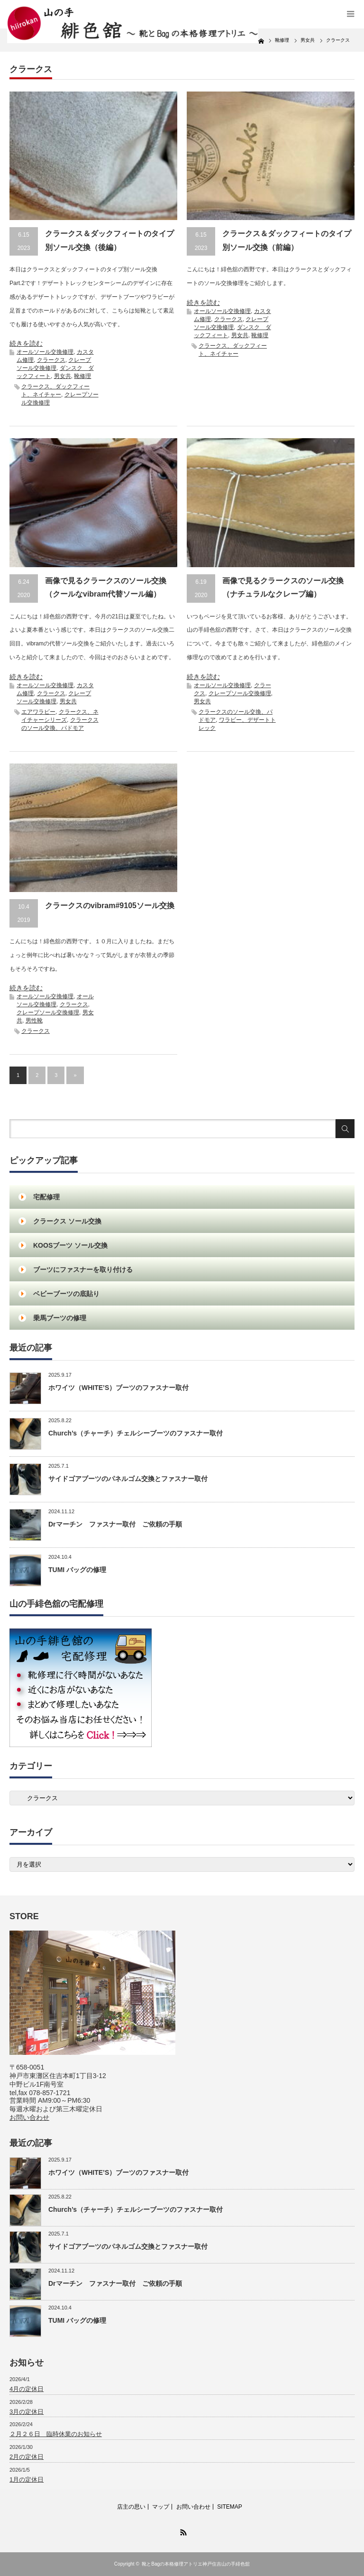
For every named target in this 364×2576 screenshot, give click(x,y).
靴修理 (82, 376)
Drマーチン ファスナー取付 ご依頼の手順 (115, 1524)
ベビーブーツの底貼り (66, 1293)
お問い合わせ (29, 2117)
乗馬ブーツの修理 (59, 1318)
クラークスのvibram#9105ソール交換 (109, 906)
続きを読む (26, 343)
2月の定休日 (26, 2456)
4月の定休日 (26, 2388)
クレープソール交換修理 (240, 693)
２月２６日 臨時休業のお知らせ (55, 2434)
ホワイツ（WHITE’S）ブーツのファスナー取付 (118, 1387)
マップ (160, 2507)
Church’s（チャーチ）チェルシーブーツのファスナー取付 (135, 1433)
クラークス (51, 360)
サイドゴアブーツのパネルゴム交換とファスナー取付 (128, 1478)
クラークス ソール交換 (67, 1221)
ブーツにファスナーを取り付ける (83, 1269)
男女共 (62, 376)
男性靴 (34, 1020)
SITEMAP (229, 2507)
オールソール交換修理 (45, 352)
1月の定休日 (26, 2479)
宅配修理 (46, 1197)
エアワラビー (38, 711)
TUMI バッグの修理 (77, 1569)
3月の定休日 (26, 2411)
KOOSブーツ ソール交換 (70, 1245)
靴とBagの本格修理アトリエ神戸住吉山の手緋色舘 (196, 2564)
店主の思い (131, 2507)
